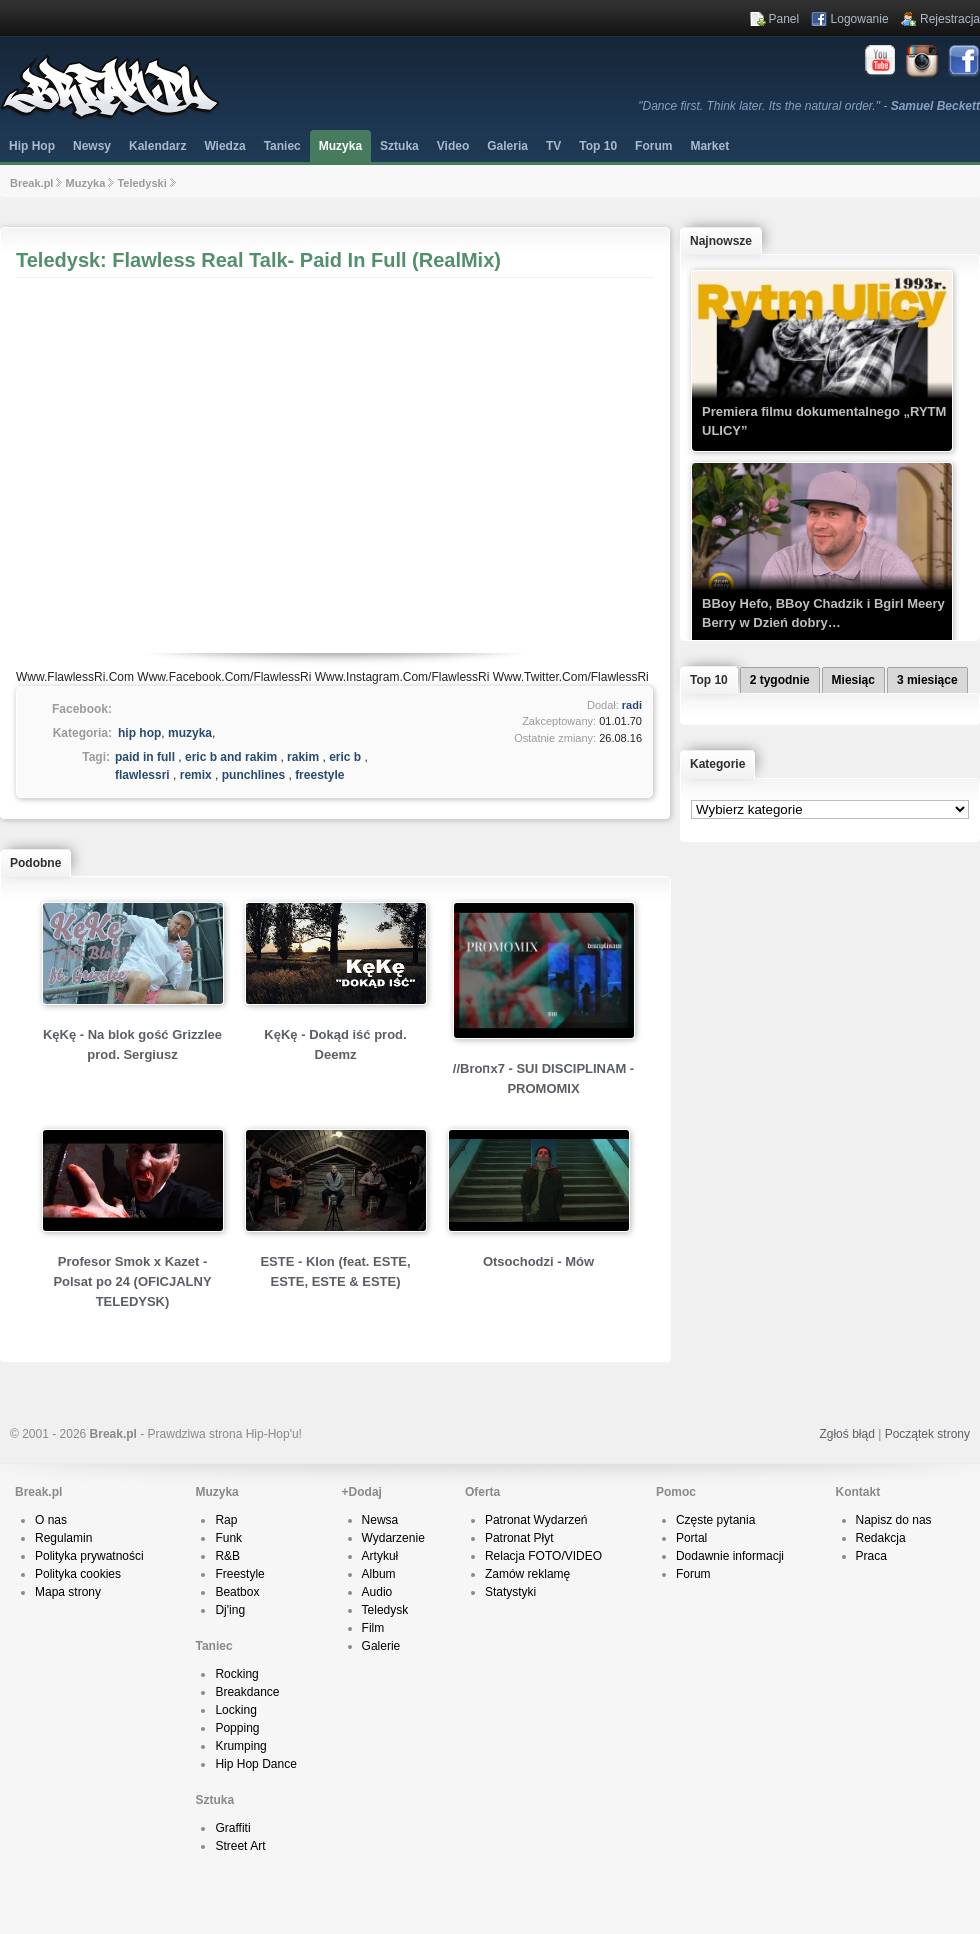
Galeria (507, 146)
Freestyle (239, 1574)
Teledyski (141, 183)
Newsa (380, 1520)
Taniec (282, 146)
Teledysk (385, 1610)
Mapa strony (68, 1592)
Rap (226, 1520)
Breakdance (247, 1692)
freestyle (319, 775)
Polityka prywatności (89, 1556)
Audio (377, 1592)
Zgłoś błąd (846, 1434)
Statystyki (510, 1592)
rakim (303, 757)
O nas (51, 1520)
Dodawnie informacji (730, 1556)
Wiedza (224, 146)
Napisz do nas (894, 1520)
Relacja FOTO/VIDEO (543, 1556)
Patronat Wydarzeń (536, 1520)
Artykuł (380, 1556)
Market (709, 146)
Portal (691, 1538)
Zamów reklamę (527, 1574)
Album (379, 1574)
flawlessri (142, 775)
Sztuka (399, 146)
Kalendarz (157, 146)
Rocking (236, 1674)
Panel (784, 19)
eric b (345, 757)
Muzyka (340, 146)
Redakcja (881, 1538)
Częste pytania (715, 1520)
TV (553, 146)
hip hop (139, 733)
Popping (237, 1728)
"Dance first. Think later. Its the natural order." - (809, 106)
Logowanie (860, 19)
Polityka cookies (78, 1574)
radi (632, 705)
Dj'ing (230, 1610)
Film (373, 1628)
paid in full (145, 757)
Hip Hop (32, 146)
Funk (228, 1538)
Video (453, 146)
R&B (227, 1556)
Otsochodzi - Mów (538, 1261)
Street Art (240, 1846)
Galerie (381, 1646)
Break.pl (31, 183)
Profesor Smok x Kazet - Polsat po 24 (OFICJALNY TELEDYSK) (132, 1281)
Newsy (92, 146)
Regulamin (63, 1538)
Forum (693, 1574)
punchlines (253, 775)
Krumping (240, 1746)
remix (196, 775)
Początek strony (927, 1434)
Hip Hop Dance (255, 1764)
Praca (871, 1556)
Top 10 (598, 146)
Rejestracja (950, 19)
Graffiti (232, 1828)
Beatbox (237, 1592)
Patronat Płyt (519, 1538)
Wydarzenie (393, 1538)
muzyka (190, 733)
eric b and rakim (231, 757)
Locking (235, 1710)
